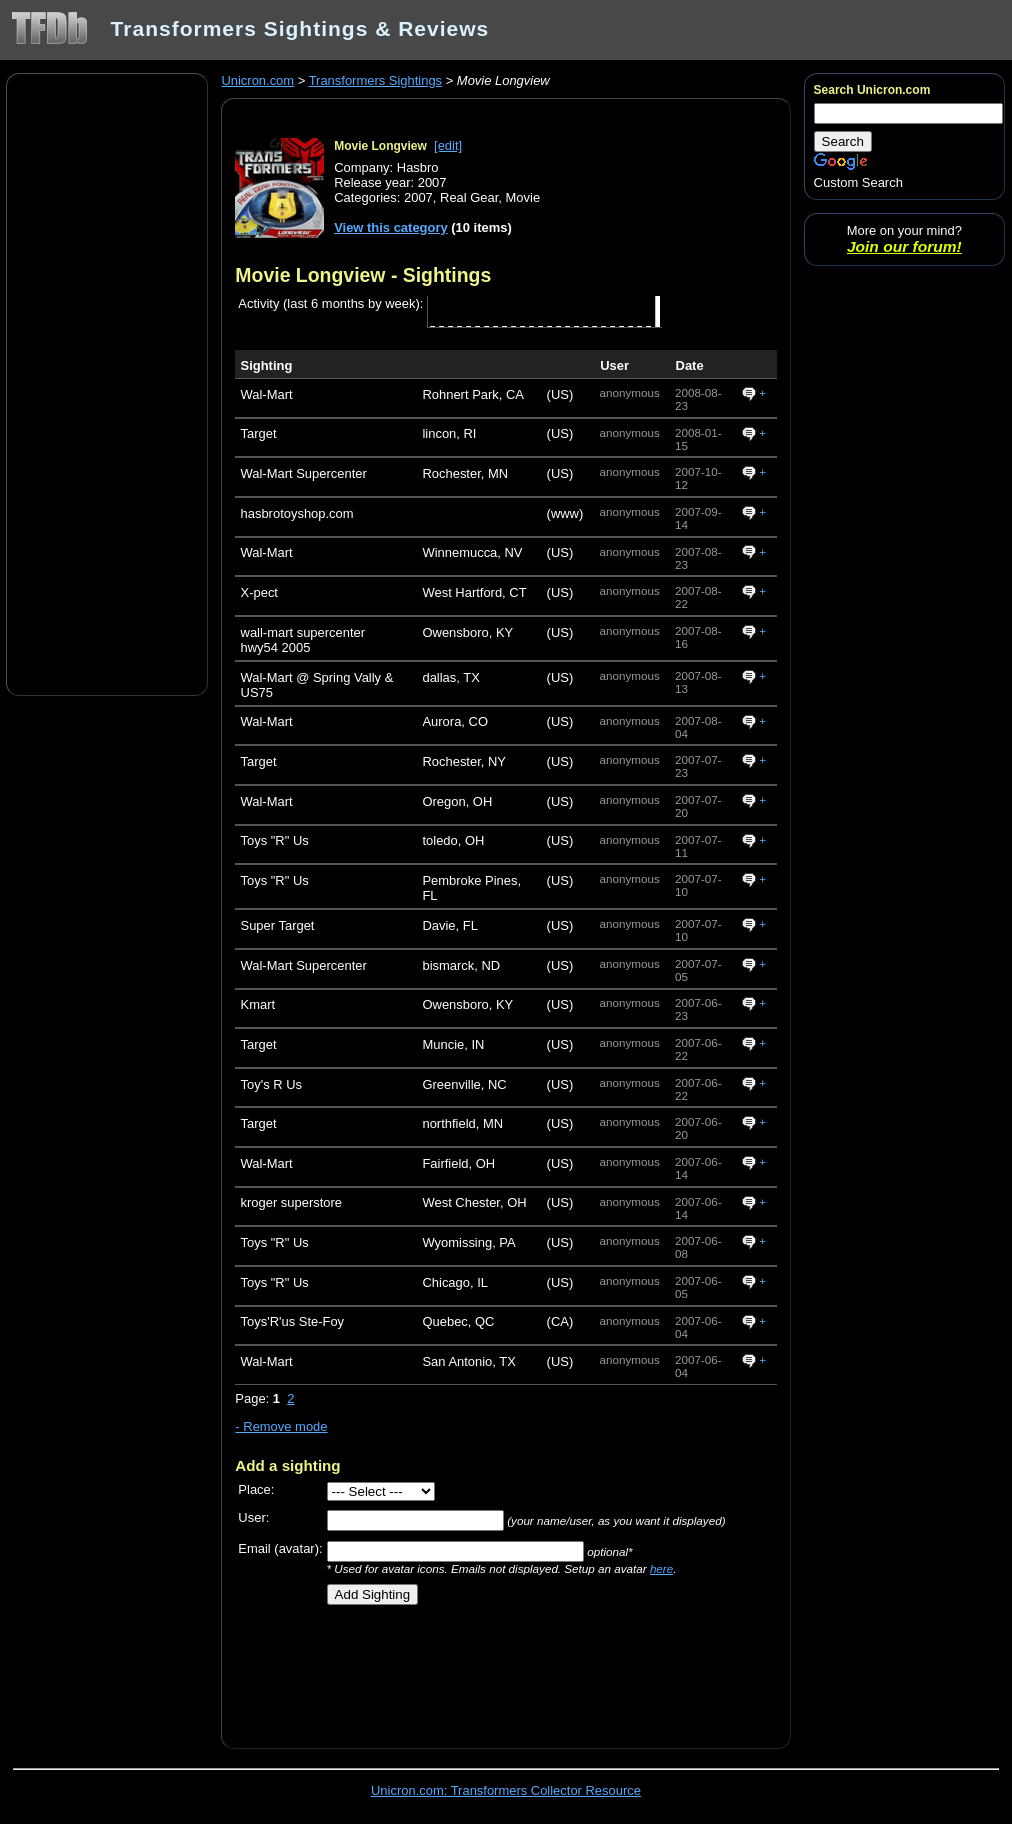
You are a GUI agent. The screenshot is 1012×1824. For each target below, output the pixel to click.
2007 (418, 197)
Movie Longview (380, 146)
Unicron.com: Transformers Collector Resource (506, 1790)
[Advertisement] (107, 383)
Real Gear (469, 197)
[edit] (448, 145)
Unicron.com (257, 80)
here (661, 1568)
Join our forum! (904, 246)
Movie (523, 197)
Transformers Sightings (375, 80)
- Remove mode (281, 1426)
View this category (391, 227)
